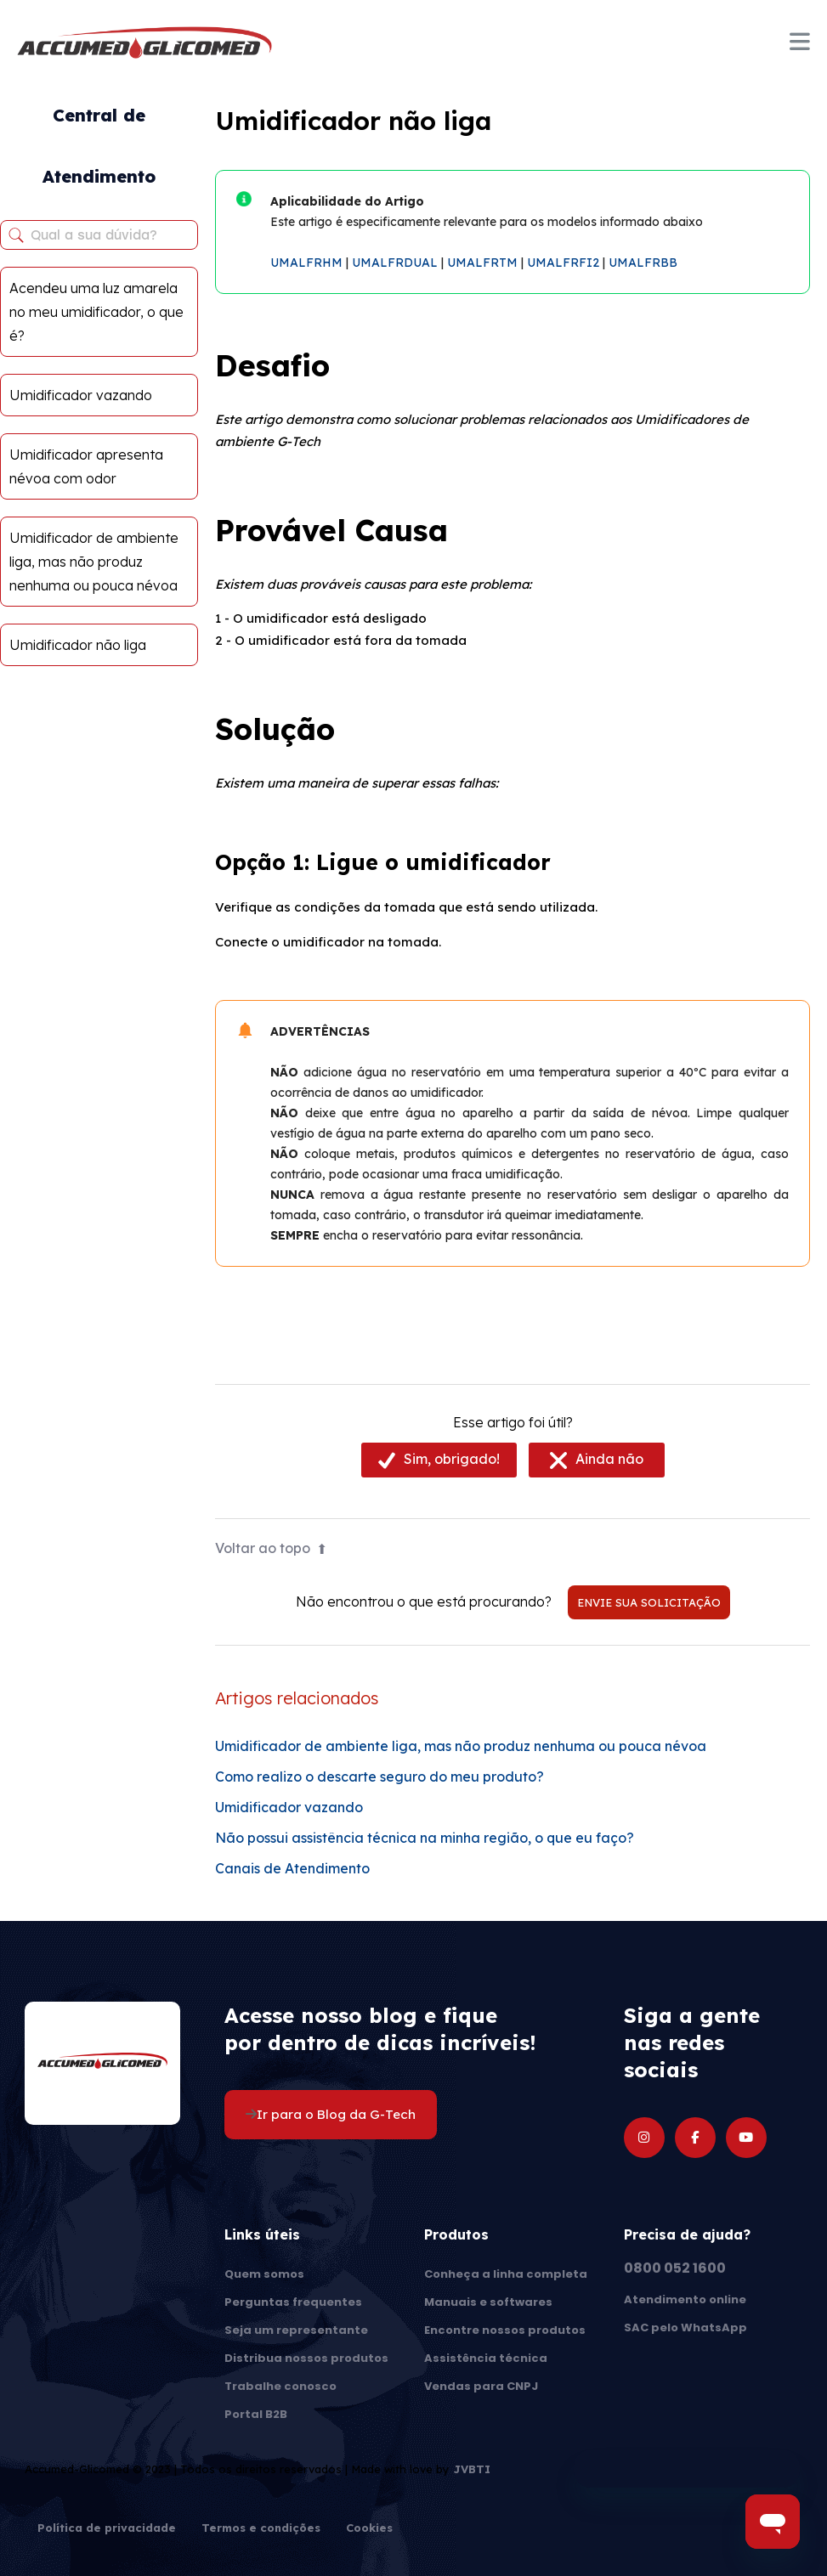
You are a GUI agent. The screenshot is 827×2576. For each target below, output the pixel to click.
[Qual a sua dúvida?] (99, 235)
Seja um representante (296, 2330)
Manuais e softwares (488, 2302)
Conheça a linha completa (505, 2274)
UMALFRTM (482, 262)
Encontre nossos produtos (505, 2330)
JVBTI (471, 2469)
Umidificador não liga (77, 644)
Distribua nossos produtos (306, 2358)
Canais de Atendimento (292, 1868)
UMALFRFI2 (563, 262)
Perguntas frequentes (293, 2302)
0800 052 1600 (675, 2268)
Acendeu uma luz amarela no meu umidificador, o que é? (96, 312)
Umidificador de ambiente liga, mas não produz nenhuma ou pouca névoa (93, 561)
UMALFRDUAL (395, 262)
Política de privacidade (106, 2528)
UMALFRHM (306, 262)
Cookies (369, 2528)
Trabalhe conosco (280, 2386)
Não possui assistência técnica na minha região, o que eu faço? (424, 1837)
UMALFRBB (643, 262)
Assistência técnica (485, 2358)
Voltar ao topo (271, 1547)
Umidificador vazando (80, 395)
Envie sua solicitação (649, 1602)
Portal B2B (255, 2414)
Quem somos (264, 2274)
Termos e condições (260, 2528)
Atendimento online (685, 2299)
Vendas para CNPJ (481, 2386)
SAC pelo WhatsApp (685, 2327)
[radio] (439, 1460)
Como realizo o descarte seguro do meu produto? (379, 1776)
